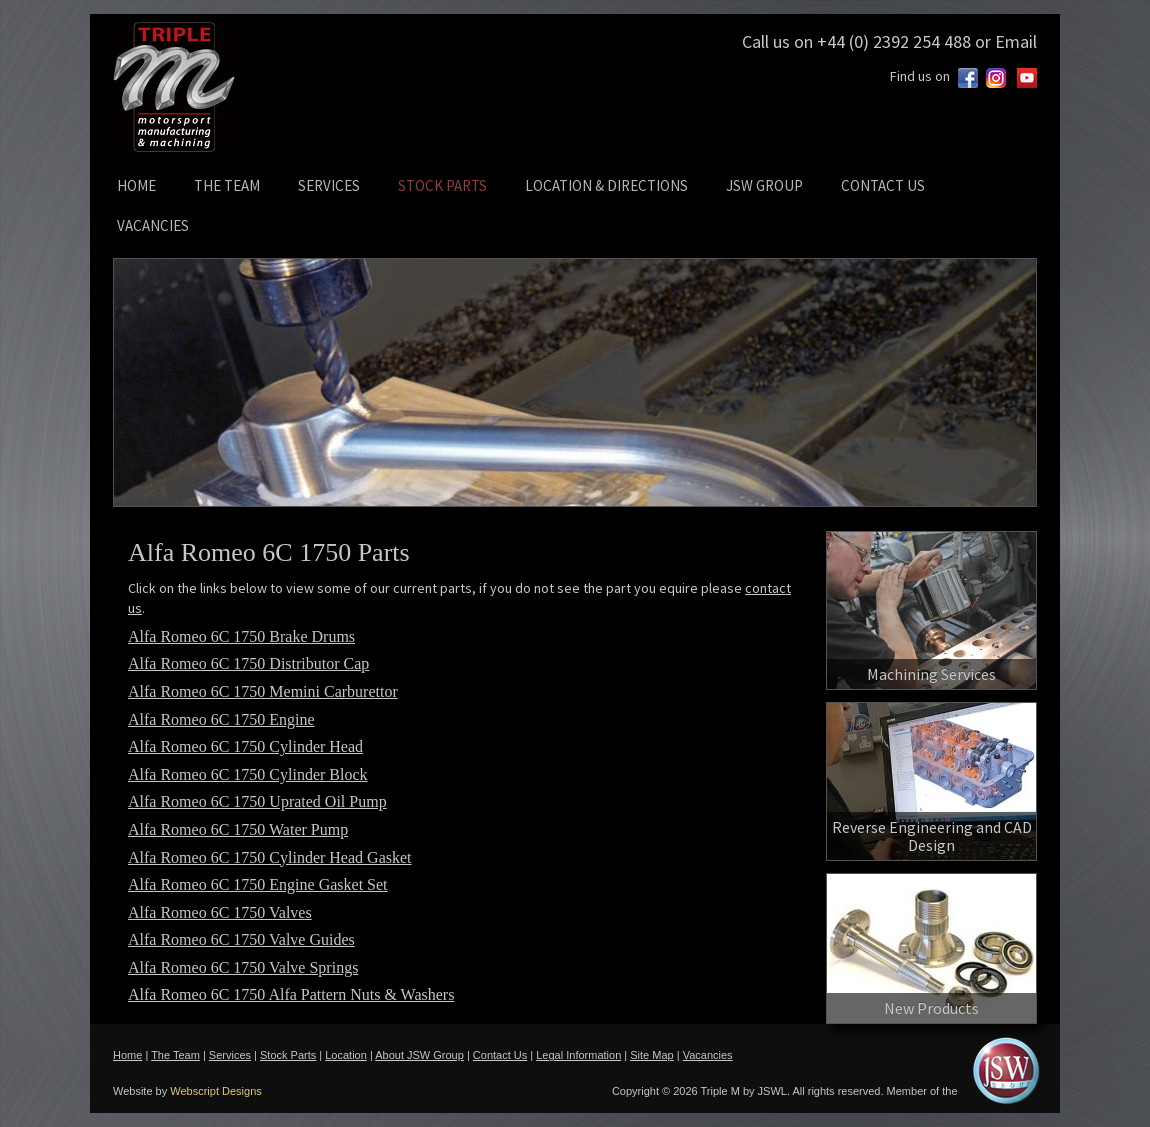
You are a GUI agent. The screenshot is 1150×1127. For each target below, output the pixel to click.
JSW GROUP (764, 185)
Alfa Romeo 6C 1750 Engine (221, 719)
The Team (175, 1055)
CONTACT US (883, 185)
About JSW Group (419, 1055)
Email (1016, 41)
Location (346, 1055)
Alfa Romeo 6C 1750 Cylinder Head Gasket (270, 857)
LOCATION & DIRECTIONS (606, 185)
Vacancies (708, 1055)
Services (230, 1055)
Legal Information (578, 1055)
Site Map (651, 1055)
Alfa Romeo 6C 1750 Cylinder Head (245, 746)
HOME (136, 185)
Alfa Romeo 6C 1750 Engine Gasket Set (258, 884)
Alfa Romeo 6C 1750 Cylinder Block (248, 774)
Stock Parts (288, 1055)
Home (127, 1055)
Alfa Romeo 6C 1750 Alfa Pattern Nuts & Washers (291, 994)
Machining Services (931, 674)
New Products (931, 1008)
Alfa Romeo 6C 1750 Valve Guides (241, 939)
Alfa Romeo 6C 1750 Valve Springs (243, 967)
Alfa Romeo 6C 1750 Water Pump (238, 829)
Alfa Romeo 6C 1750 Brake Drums (241, 636)
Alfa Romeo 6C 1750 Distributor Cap (248, 663)
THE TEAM (227, 185)
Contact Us (500, 1055)
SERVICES (329, 185)
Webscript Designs (216, 1091)
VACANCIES (153, 225)
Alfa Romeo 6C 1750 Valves (220, 912)
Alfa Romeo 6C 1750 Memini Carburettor (263, 691)
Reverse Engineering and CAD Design (932, 836)
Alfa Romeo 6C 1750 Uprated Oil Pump (257, 801)
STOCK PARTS (442, 185)
